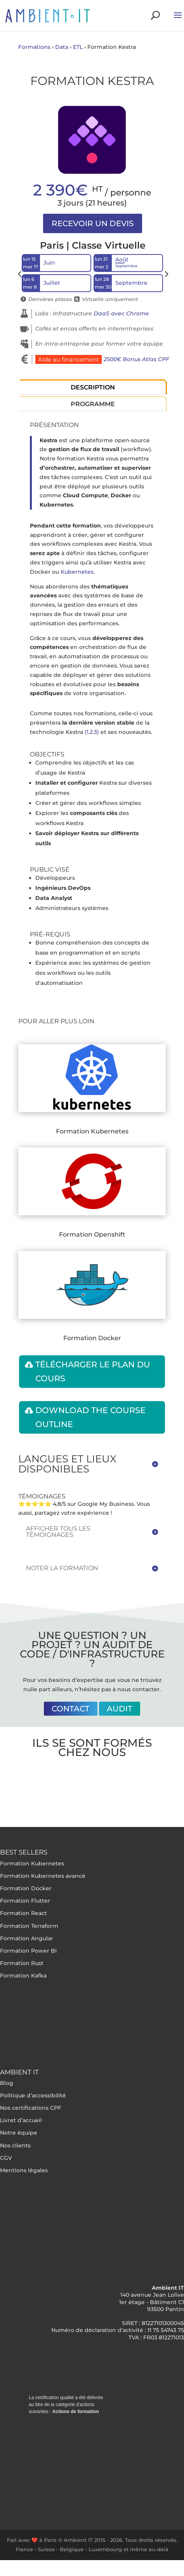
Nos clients (15, 2145)
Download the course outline (90, 1417)
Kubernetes (77, 571)
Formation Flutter (25, 1900)
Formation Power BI (28, 1950)
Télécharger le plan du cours (92, 1371)
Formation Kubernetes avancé (42, 1875)
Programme (93, 404)
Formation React (23, 1913)
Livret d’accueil (21, 2120)
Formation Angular (26, 1938)
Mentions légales (24, 2170)
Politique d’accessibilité (33, 2095)
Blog (6, 2082)
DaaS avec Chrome (121, 313)
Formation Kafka (23, 1975)
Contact (71, 1708)
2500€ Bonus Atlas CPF (136, 359)
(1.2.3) (92, 731)
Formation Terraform (29, 1925)
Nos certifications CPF (30, 2107)
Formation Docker (26, 1888)
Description (93, 387)
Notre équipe (18, 2132)
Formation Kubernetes (32, 1863)
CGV (6, 2157)
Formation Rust (21, 1963)
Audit (119, 1708)
